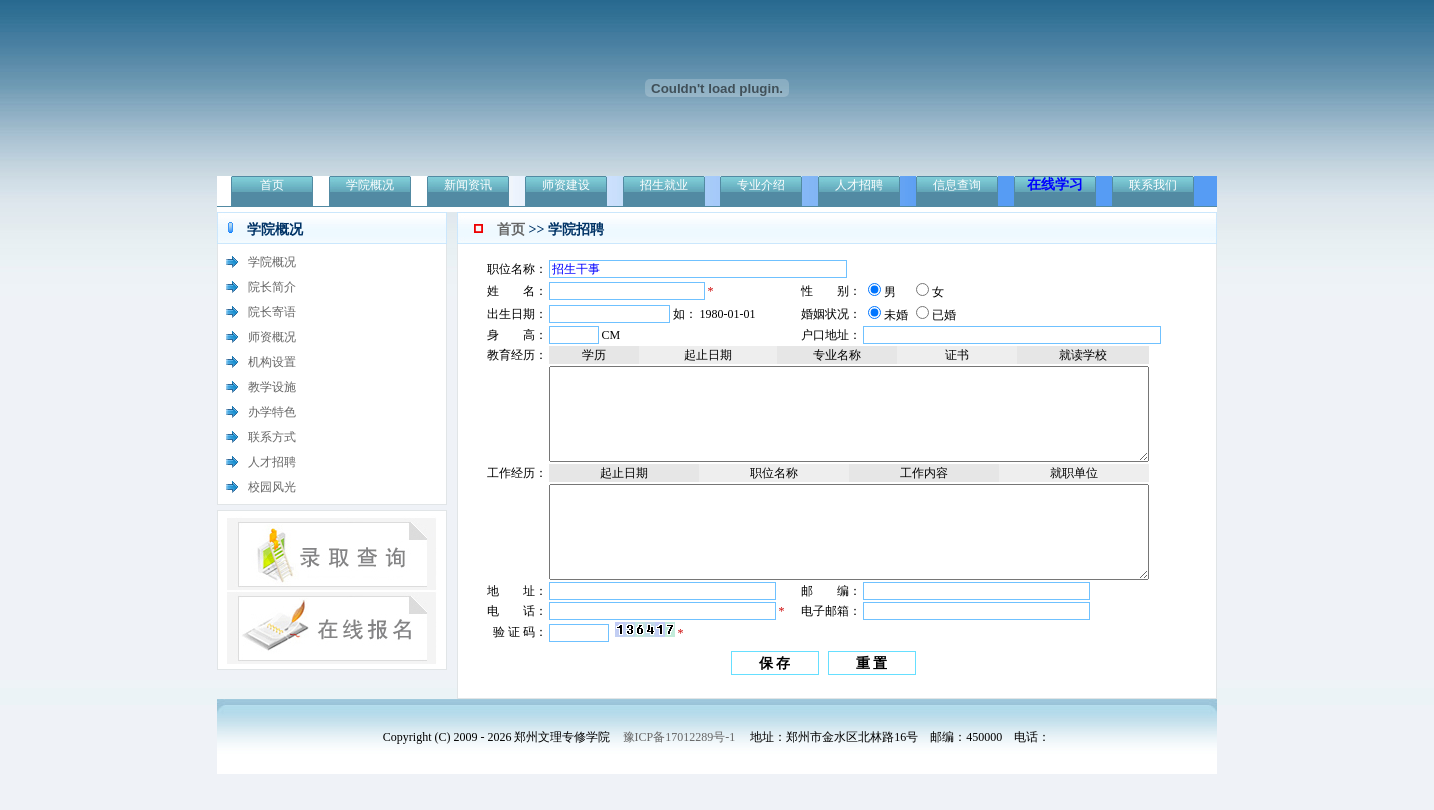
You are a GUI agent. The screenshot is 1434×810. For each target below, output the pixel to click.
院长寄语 (272, 312)
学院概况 (370, 185)
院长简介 (272, 287)
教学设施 (272, 387)
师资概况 (272, 337)
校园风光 (272, 487)
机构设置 (272, 362)
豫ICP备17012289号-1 (679, 773)
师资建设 (566, 185)
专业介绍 (761, 185)
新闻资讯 (468, 185)
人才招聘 (859, 185)
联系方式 (272, 437)
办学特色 (272, 412)
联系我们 (1153, 185)
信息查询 (957, 185)
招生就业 (664, 185)
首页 (272, 185)
